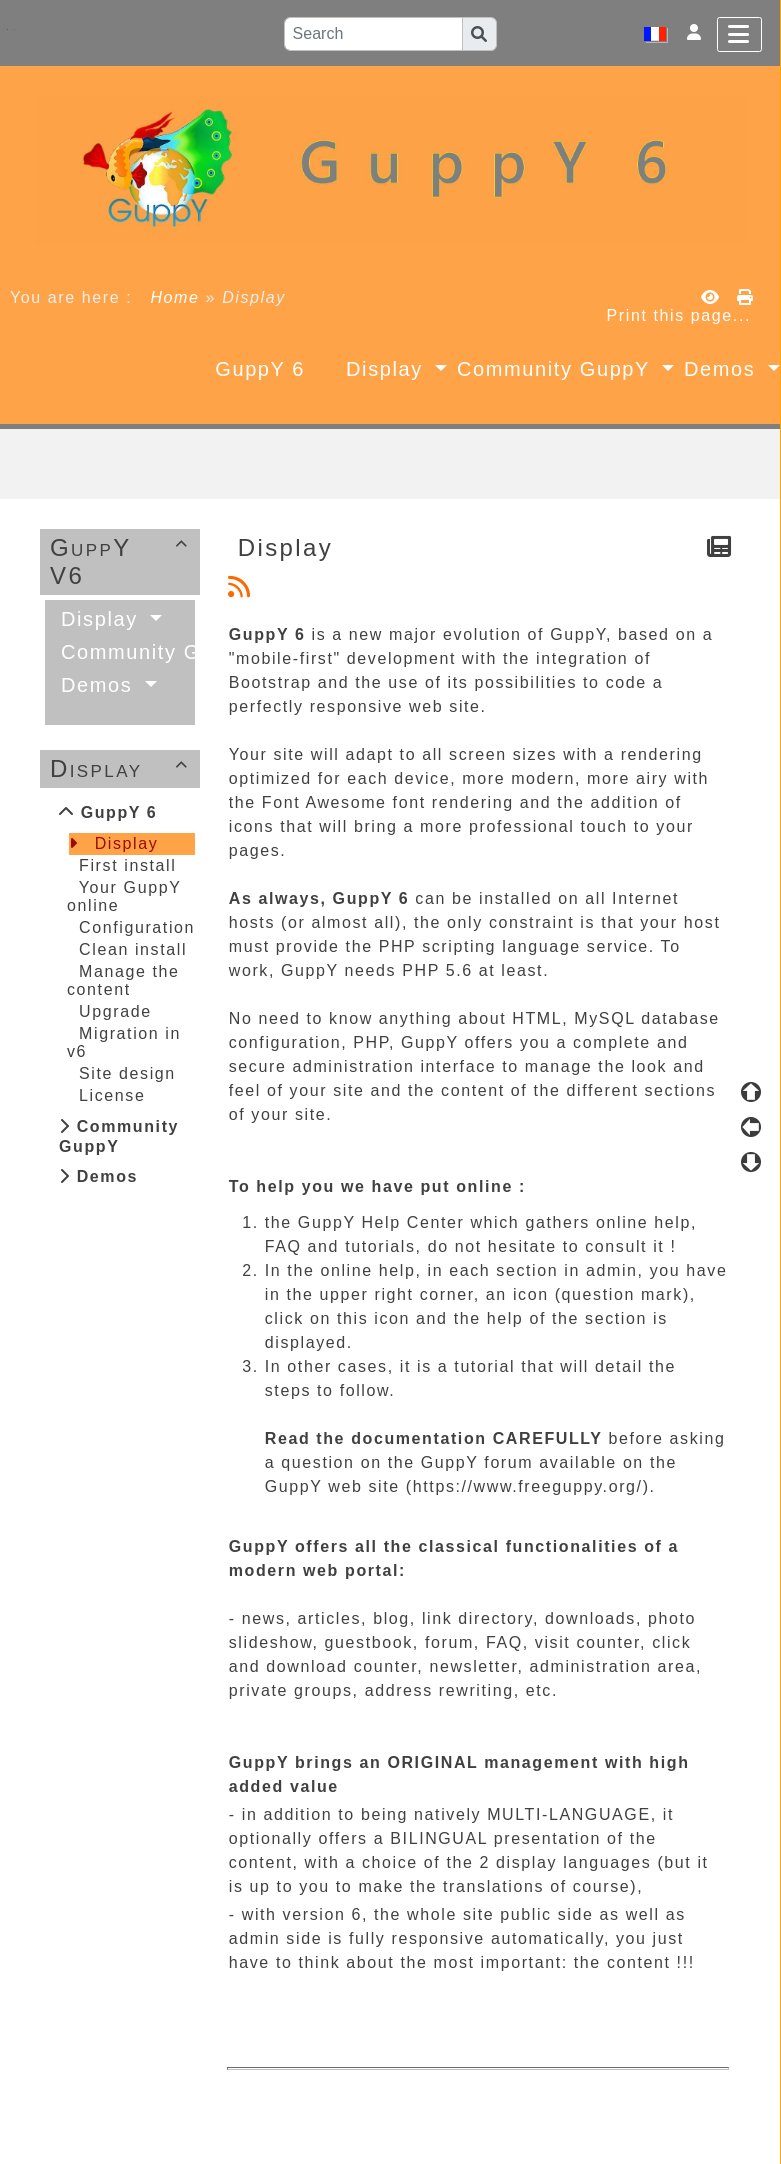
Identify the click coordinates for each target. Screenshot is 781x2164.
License (112, 1095)
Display (122, 768)
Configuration (137, 927)
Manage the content (123, 980)
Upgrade (115, 1011)
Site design (127, 1073)
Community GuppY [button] (557, 369)
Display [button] (388, 369)
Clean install (133, 949)
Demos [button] (100, 685)
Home (174, 297)
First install (127, 865)
